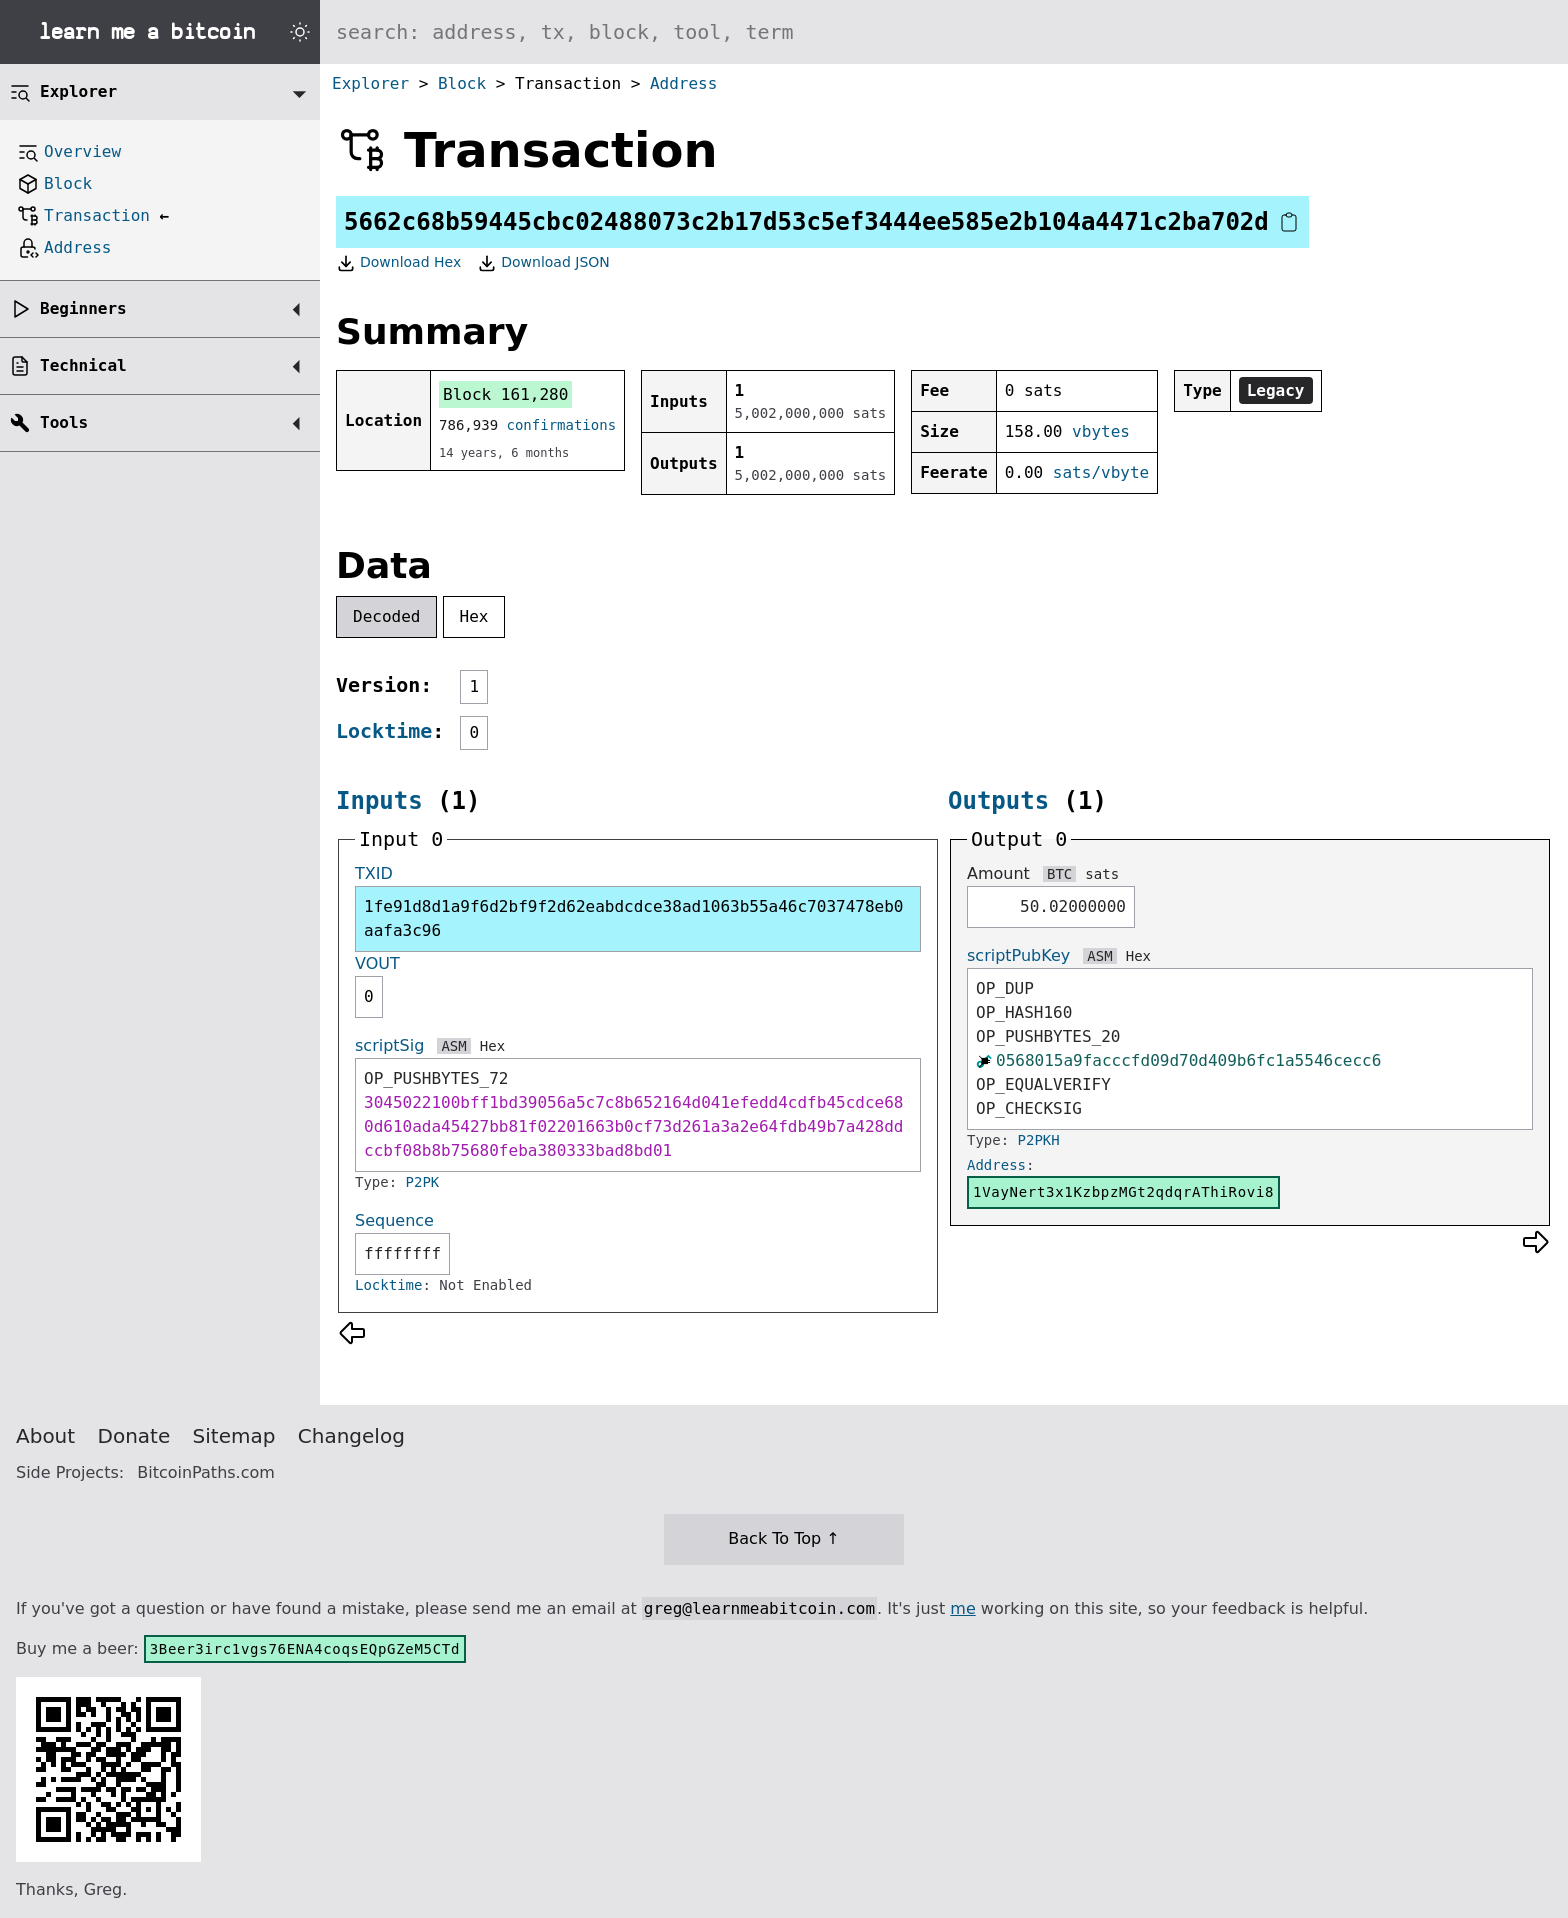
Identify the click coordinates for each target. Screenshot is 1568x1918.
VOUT (377, 963)
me (962, 1608)
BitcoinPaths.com (206, 1472)
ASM (453, 1046)
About (45, 1436)
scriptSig (389, 1045)
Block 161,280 (505, 394)
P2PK (423, 1182)
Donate (134, 1436)
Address (683, 83)
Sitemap (234, 1436)
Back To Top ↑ (783, 1538)
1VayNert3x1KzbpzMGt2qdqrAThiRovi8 (1123, 1192)
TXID (374, 873)
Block (462, 83)
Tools (64, 422)
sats (1102, 874)
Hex (474, 616)
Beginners (83, 308)
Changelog (351, 1436)
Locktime (384, 731)
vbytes (1101, 431)
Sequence (394, 1220)
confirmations (562, 425)
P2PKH (1039, 1140)
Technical (83, 365)
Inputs (379, 801)
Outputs (998, 801)
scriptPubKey (1018, 955)
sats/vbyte (1101, 472)
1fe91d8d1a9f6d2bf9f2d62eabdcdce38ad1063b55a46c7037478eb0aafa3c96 (633, 918)
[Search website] (944, 32)
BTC (1059, 874)
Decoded (386, 616)
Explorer (370, 83)
